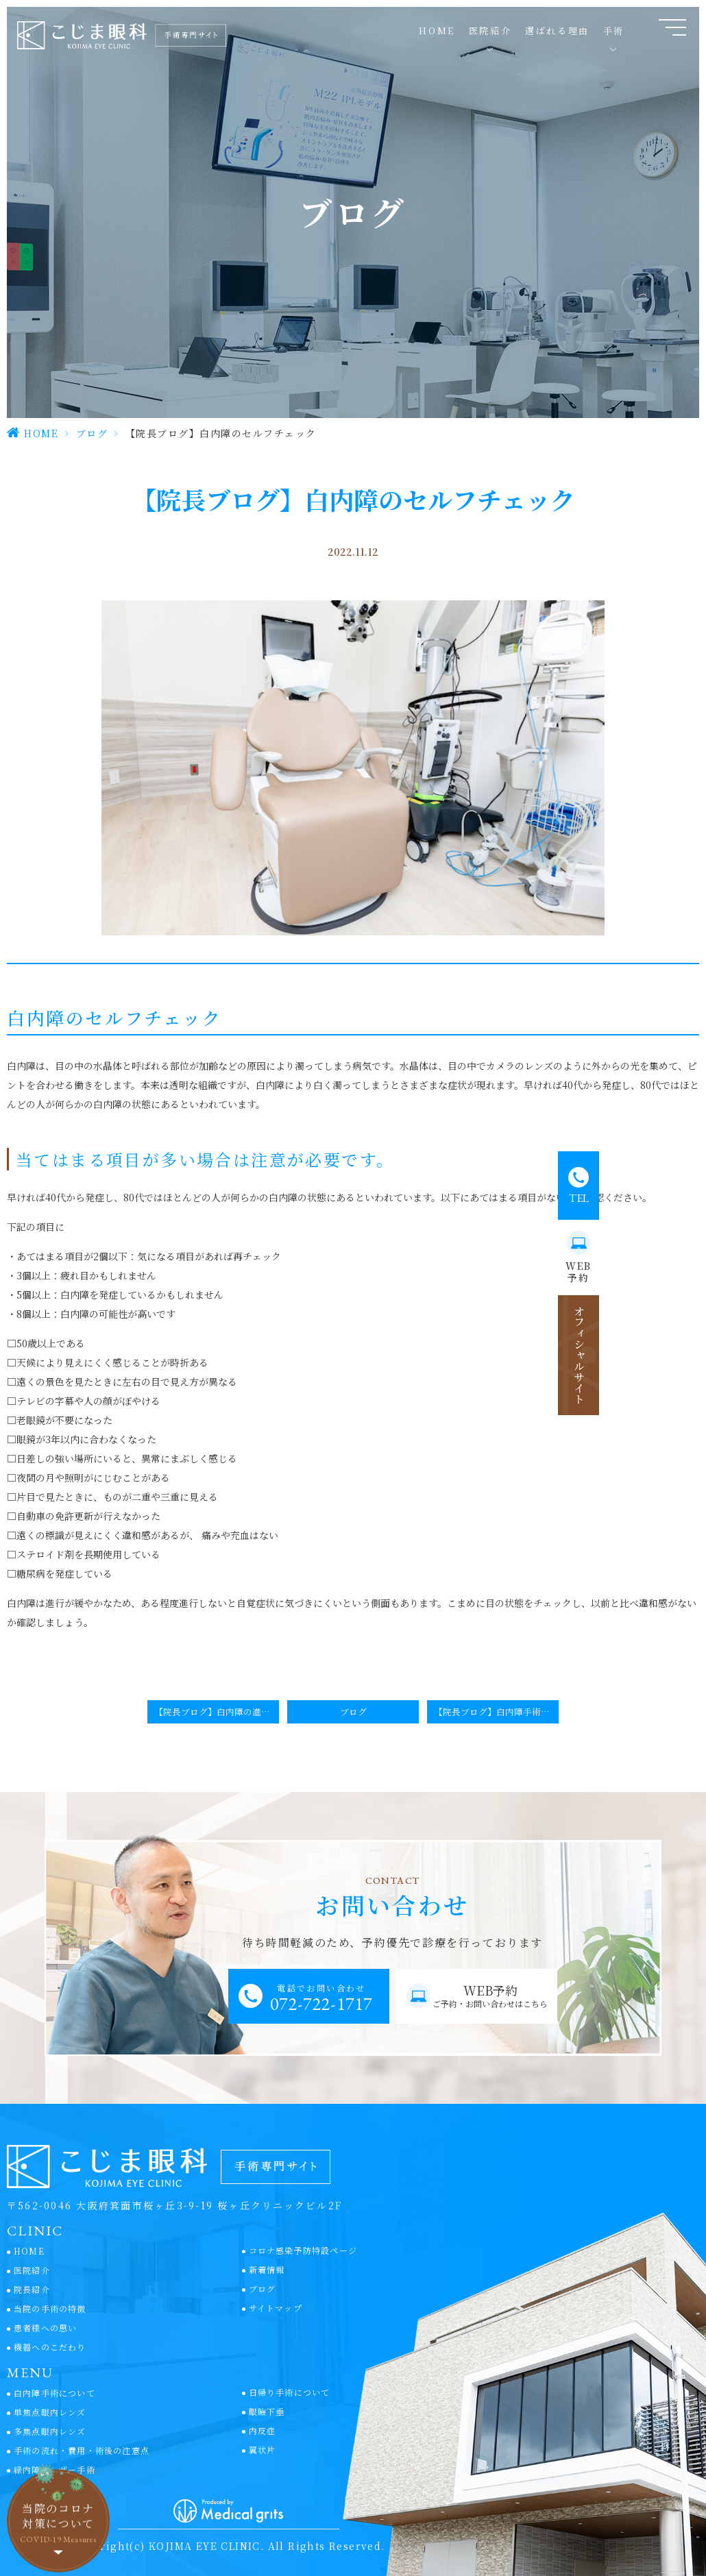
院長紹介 (32, 2289)
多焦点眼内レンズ (50, 2431)
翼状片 (262, 2449)
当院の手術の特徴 (50, 2308)
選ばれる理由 (557, 30)
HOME (436, 30)
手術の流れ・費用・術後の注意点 (81, 2450)
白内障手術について (54, 2393)
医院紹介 (32, 2270)
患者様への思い (45, 2327)
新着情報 (267, 2269)
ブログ (92, 433)
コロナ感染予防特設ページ (303, 2250)
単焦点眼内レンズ (50, 2412)
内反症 (262, 2430)
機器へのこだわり (50, 2347)
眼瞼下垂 (267, 2411)
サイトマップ (275, 2308)
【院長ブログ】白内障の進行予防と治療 (216, 1711)
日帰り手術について (289, 2392)
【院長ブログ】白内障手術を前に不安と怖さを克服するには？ (496, 1711)
